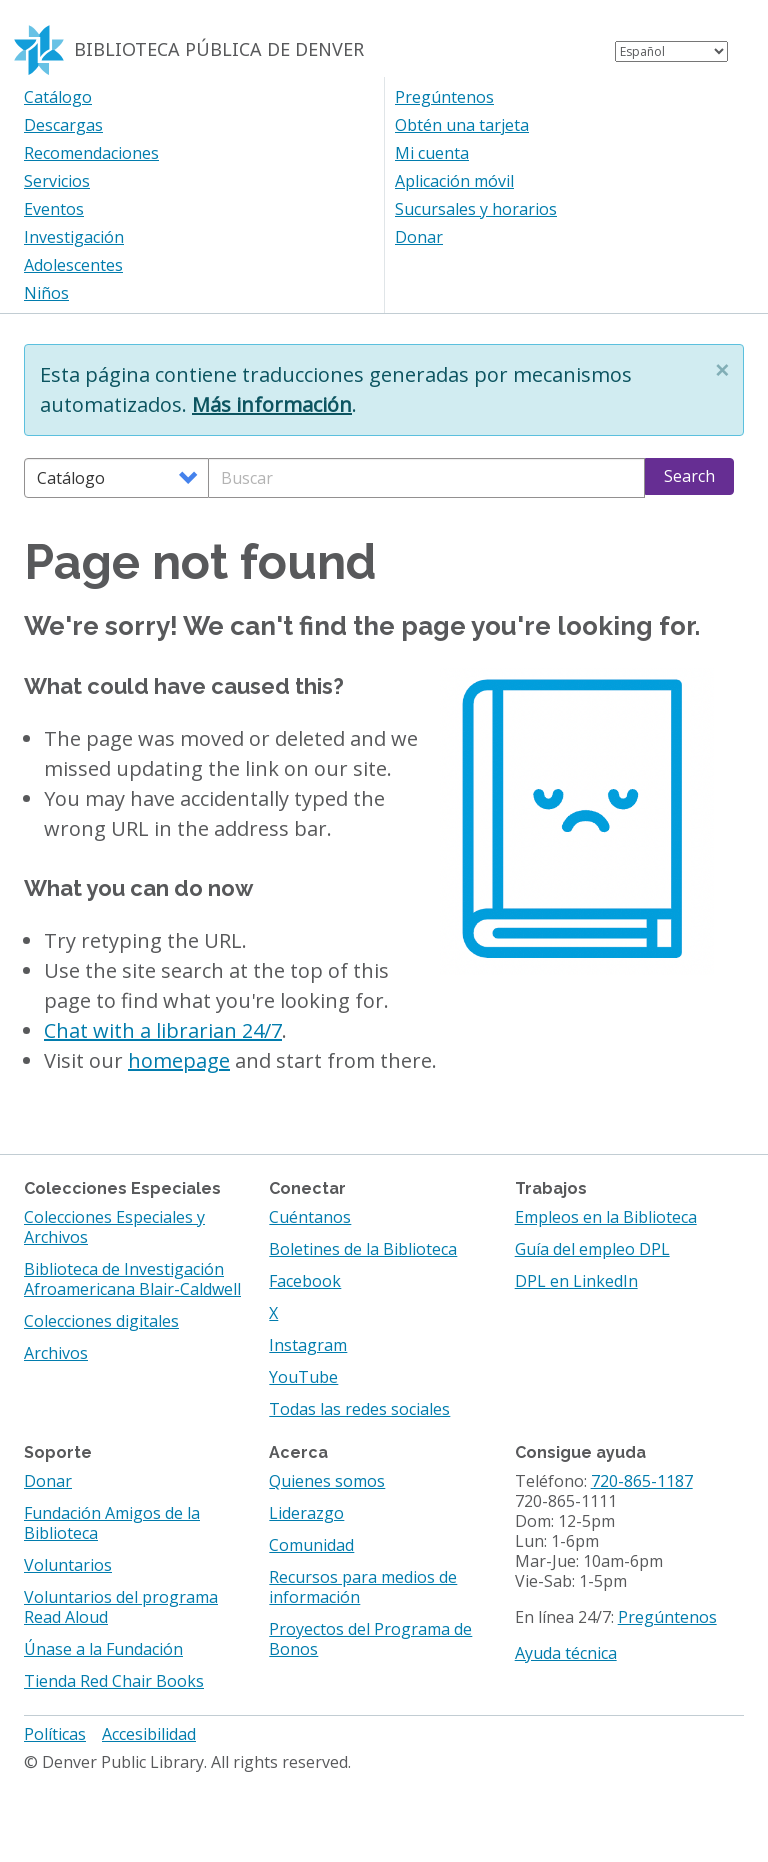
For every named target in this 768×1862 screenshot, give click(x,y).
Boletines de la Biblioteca (363, 1249)
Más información (272, 404)
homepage (179, 1060)
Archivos (56, 1353)
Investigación (74, 237)
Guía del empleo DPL (592, 1249)
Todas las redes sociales (359, 1409)
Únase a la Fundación (103, 1649)
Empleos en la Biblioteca (606, 1217)
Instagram (308, 1345)
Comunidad (311, 1545)
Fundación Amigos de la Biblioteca (112, 1523)
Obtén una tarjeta (462, 125)
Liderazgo (306, 1513)
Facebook (305, 1281)
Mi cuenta (432, 153)
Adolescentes (73, 265)
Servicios (57, 181)
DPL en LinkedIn (576, 1281)
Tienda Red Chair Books (114, 1681)
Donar (419, 237)
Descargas (63, 125)
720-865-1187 (642, 1481)
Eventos (54, 209)
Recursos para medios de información (363, 1587)
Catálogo (58, 97)
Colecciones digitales (101, 1321)
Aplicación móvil (454, 181)
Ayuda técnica (566, 1653)
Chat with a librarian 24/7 (163, 1030)
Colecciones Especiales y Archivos (114, 1227)
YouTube (303, 1377)
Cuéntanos (310, 1217)
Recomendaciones (91, 153)
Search (689, 476)
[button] (722, 370)
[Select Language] (671, 51)
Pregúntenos (444, 97)
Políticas (55, 1734)
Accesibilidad (149, 1734)
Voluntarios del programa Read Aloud (121, 1607)
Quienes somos (327, 1481)
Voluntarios (68, 1565)
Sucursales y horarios (476, 209)
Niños (46, 293)
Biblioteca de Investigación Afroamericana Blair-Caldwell (132, 1279)
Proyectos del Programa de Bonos (370, 1639)
